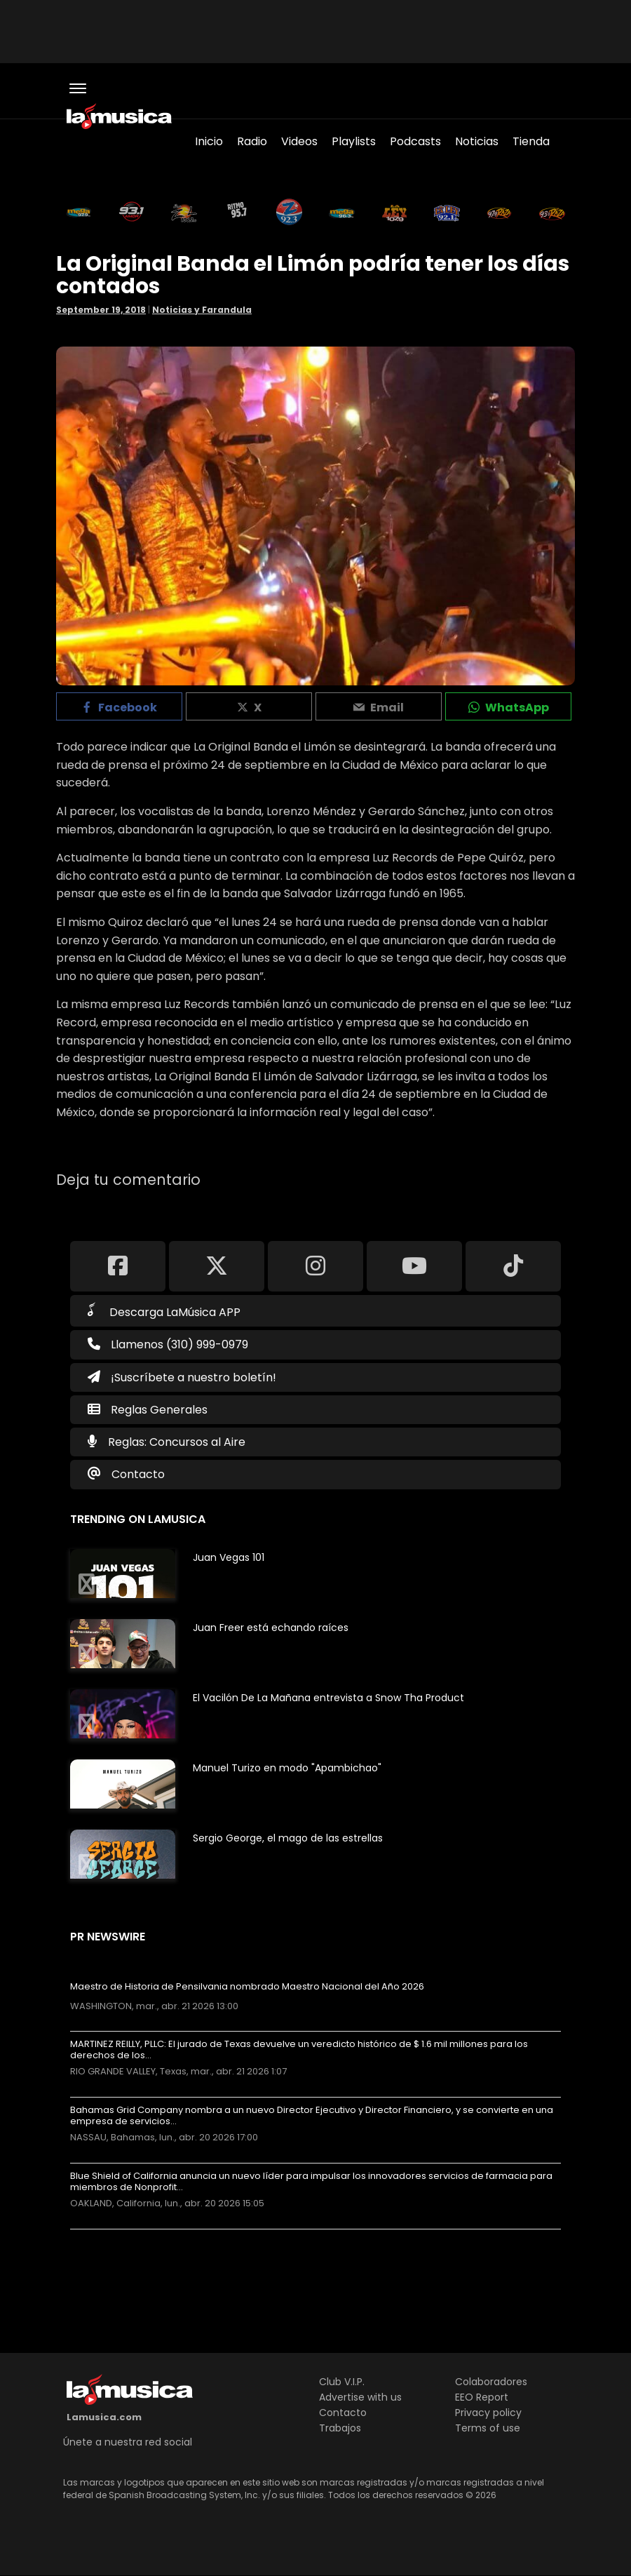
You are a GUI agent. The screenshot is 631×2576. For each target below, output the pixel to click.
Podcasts (415, 141)
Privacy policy (488, 2413)
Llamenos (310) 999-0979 (168, 1344)
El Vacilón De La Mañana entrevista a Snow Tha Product (328, 1698)
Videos (299, 141)
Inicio (209, 141)
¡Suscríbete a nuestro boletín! (182, 1377)
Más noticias (116, 2236)
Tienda (531, 141)
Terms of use (487, 2428)
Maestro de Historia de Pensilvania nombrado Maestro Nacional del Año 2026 (247, 1986)
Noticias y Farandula (202, 310)
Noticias (476, 141)
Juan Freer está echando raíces (270, 1628)
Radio (252, 141)
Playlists (354, 141)
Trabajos (340, 2428)
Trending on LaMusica (137, 1519)
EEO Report (481, 2397)
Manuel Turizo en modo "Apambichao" (287, 1768)
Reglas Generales (159, 1410)
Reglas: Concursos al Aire (176, 1442)
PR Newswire (107, 1936)
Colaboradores (491, 2382)
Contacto (138, 1474)
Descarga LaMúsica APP (164, 1311)
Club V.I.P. (342, 2382)
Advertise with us (360, 2397)
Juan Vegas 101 (228, 1557)
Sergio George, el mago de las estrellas (288, 1838)
